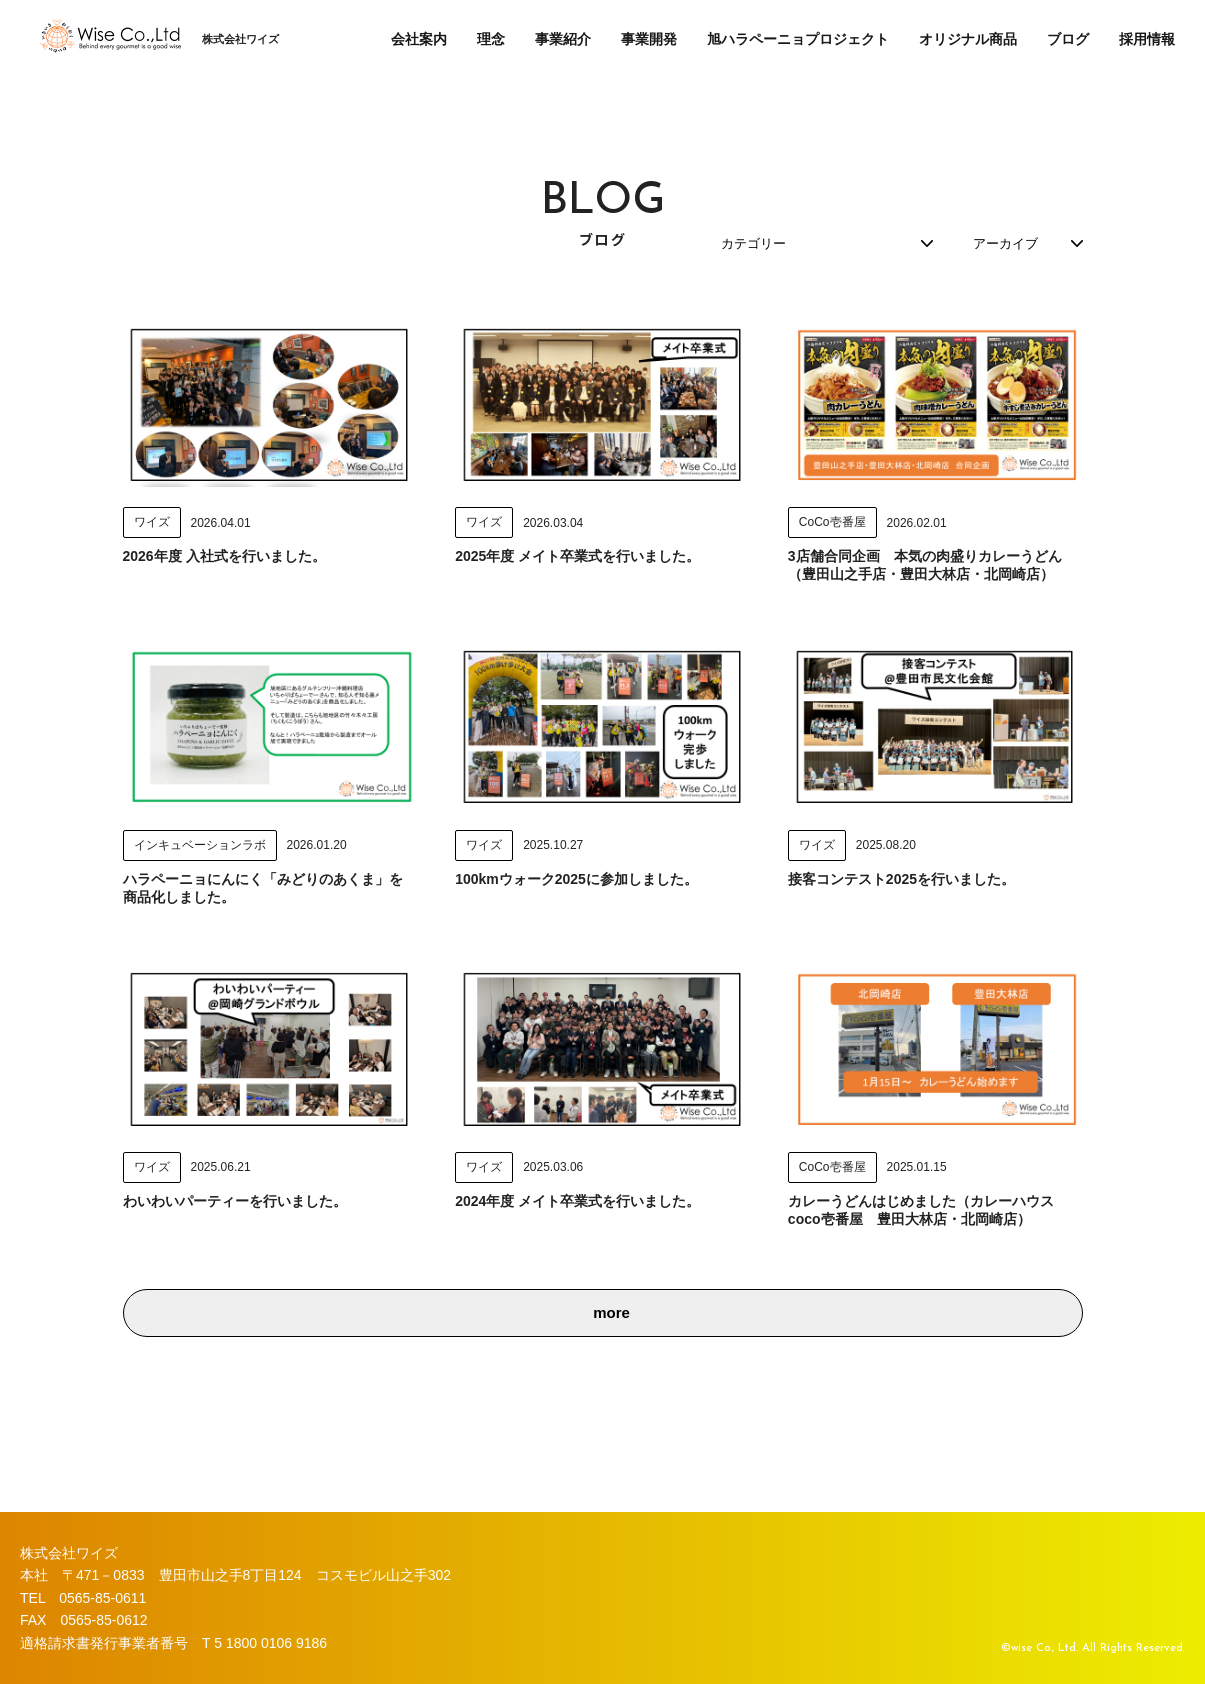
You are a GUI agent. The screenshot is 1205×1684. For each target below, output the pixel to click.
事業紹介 (563, 39)
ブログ (1068, 39)
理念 (491, 39)
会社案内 (419, 39)
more (611, 1352)
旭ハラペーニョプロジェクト (798, 39)
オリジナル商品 (968, 39)
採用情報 (1147, 39)
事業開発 (649, 39)
